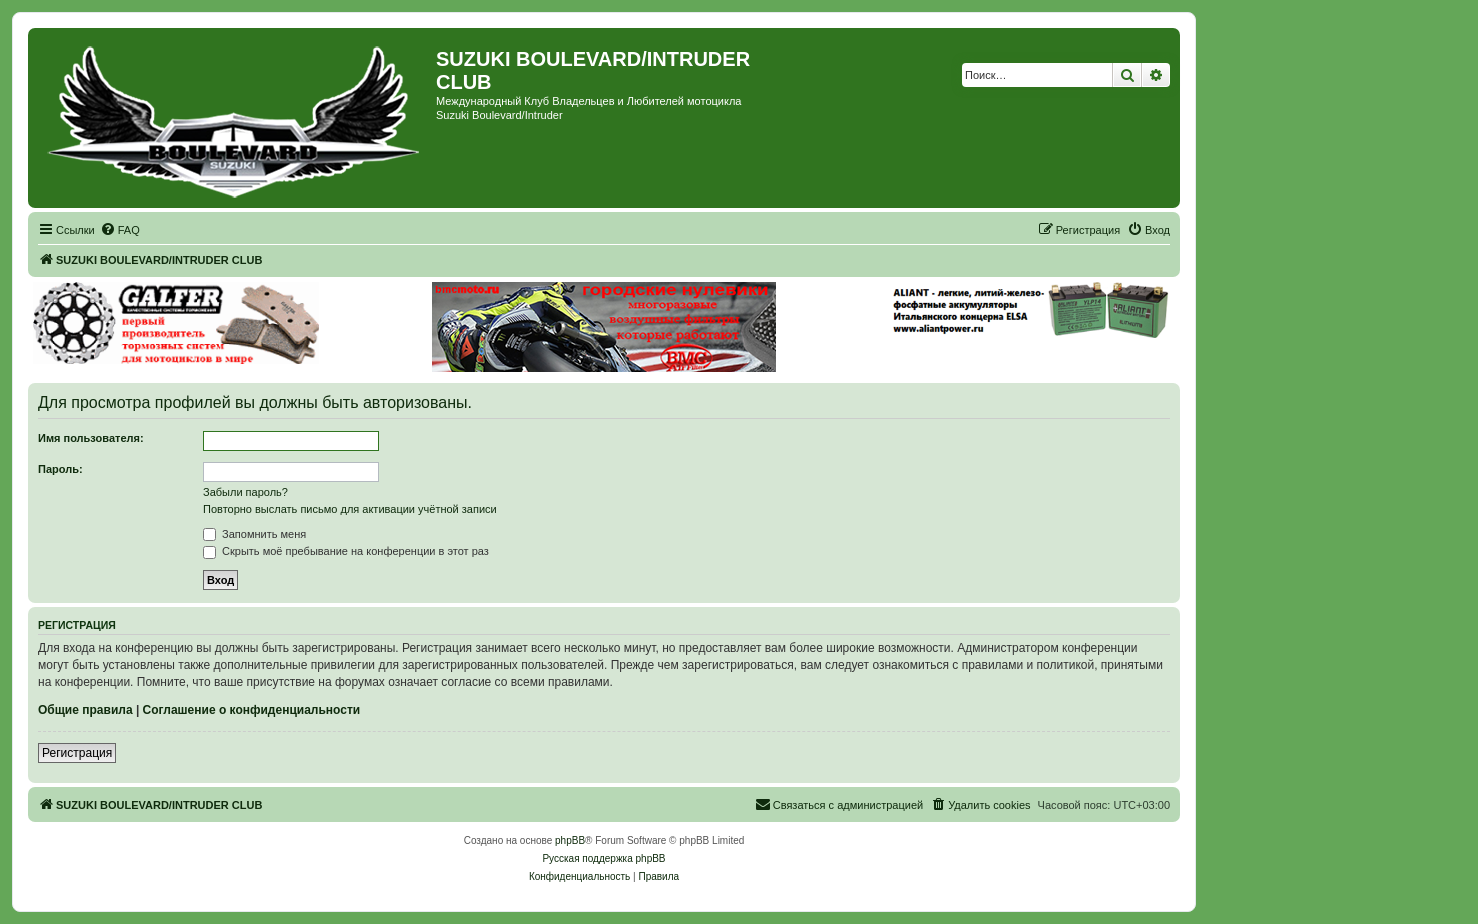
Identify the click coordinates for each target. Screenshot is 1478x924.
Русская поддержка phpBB (603, 858)
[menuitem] (120, 230)
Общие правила (85, 710)
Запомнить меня (254, 534)
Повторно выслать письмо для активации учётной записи (350, 509)
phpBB (570, 840)
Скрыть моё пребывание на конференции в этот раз (346, 551)
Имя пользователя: (91, 438)
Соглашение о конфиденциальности (252, 710)
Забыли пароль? (245, 492)
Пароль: (60, 469)
